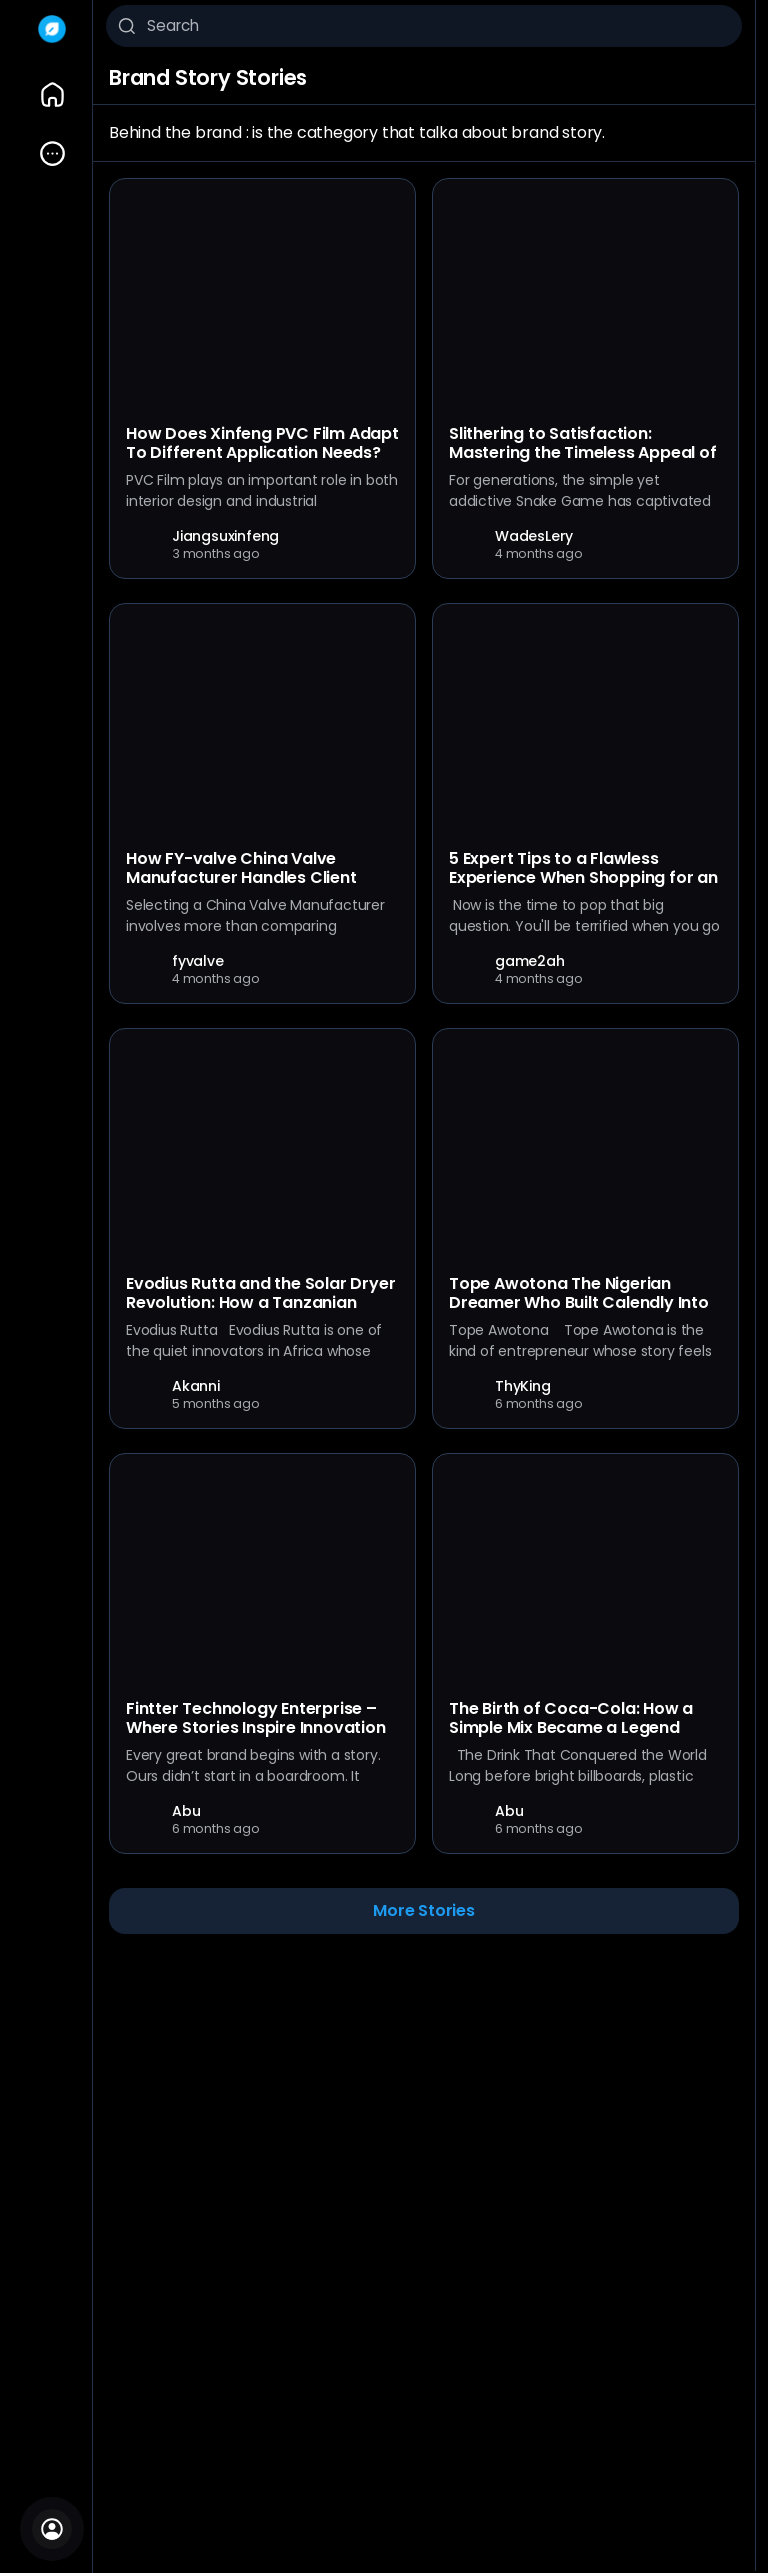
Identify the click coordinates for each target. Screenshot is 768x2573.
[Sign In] (52, 2529)
